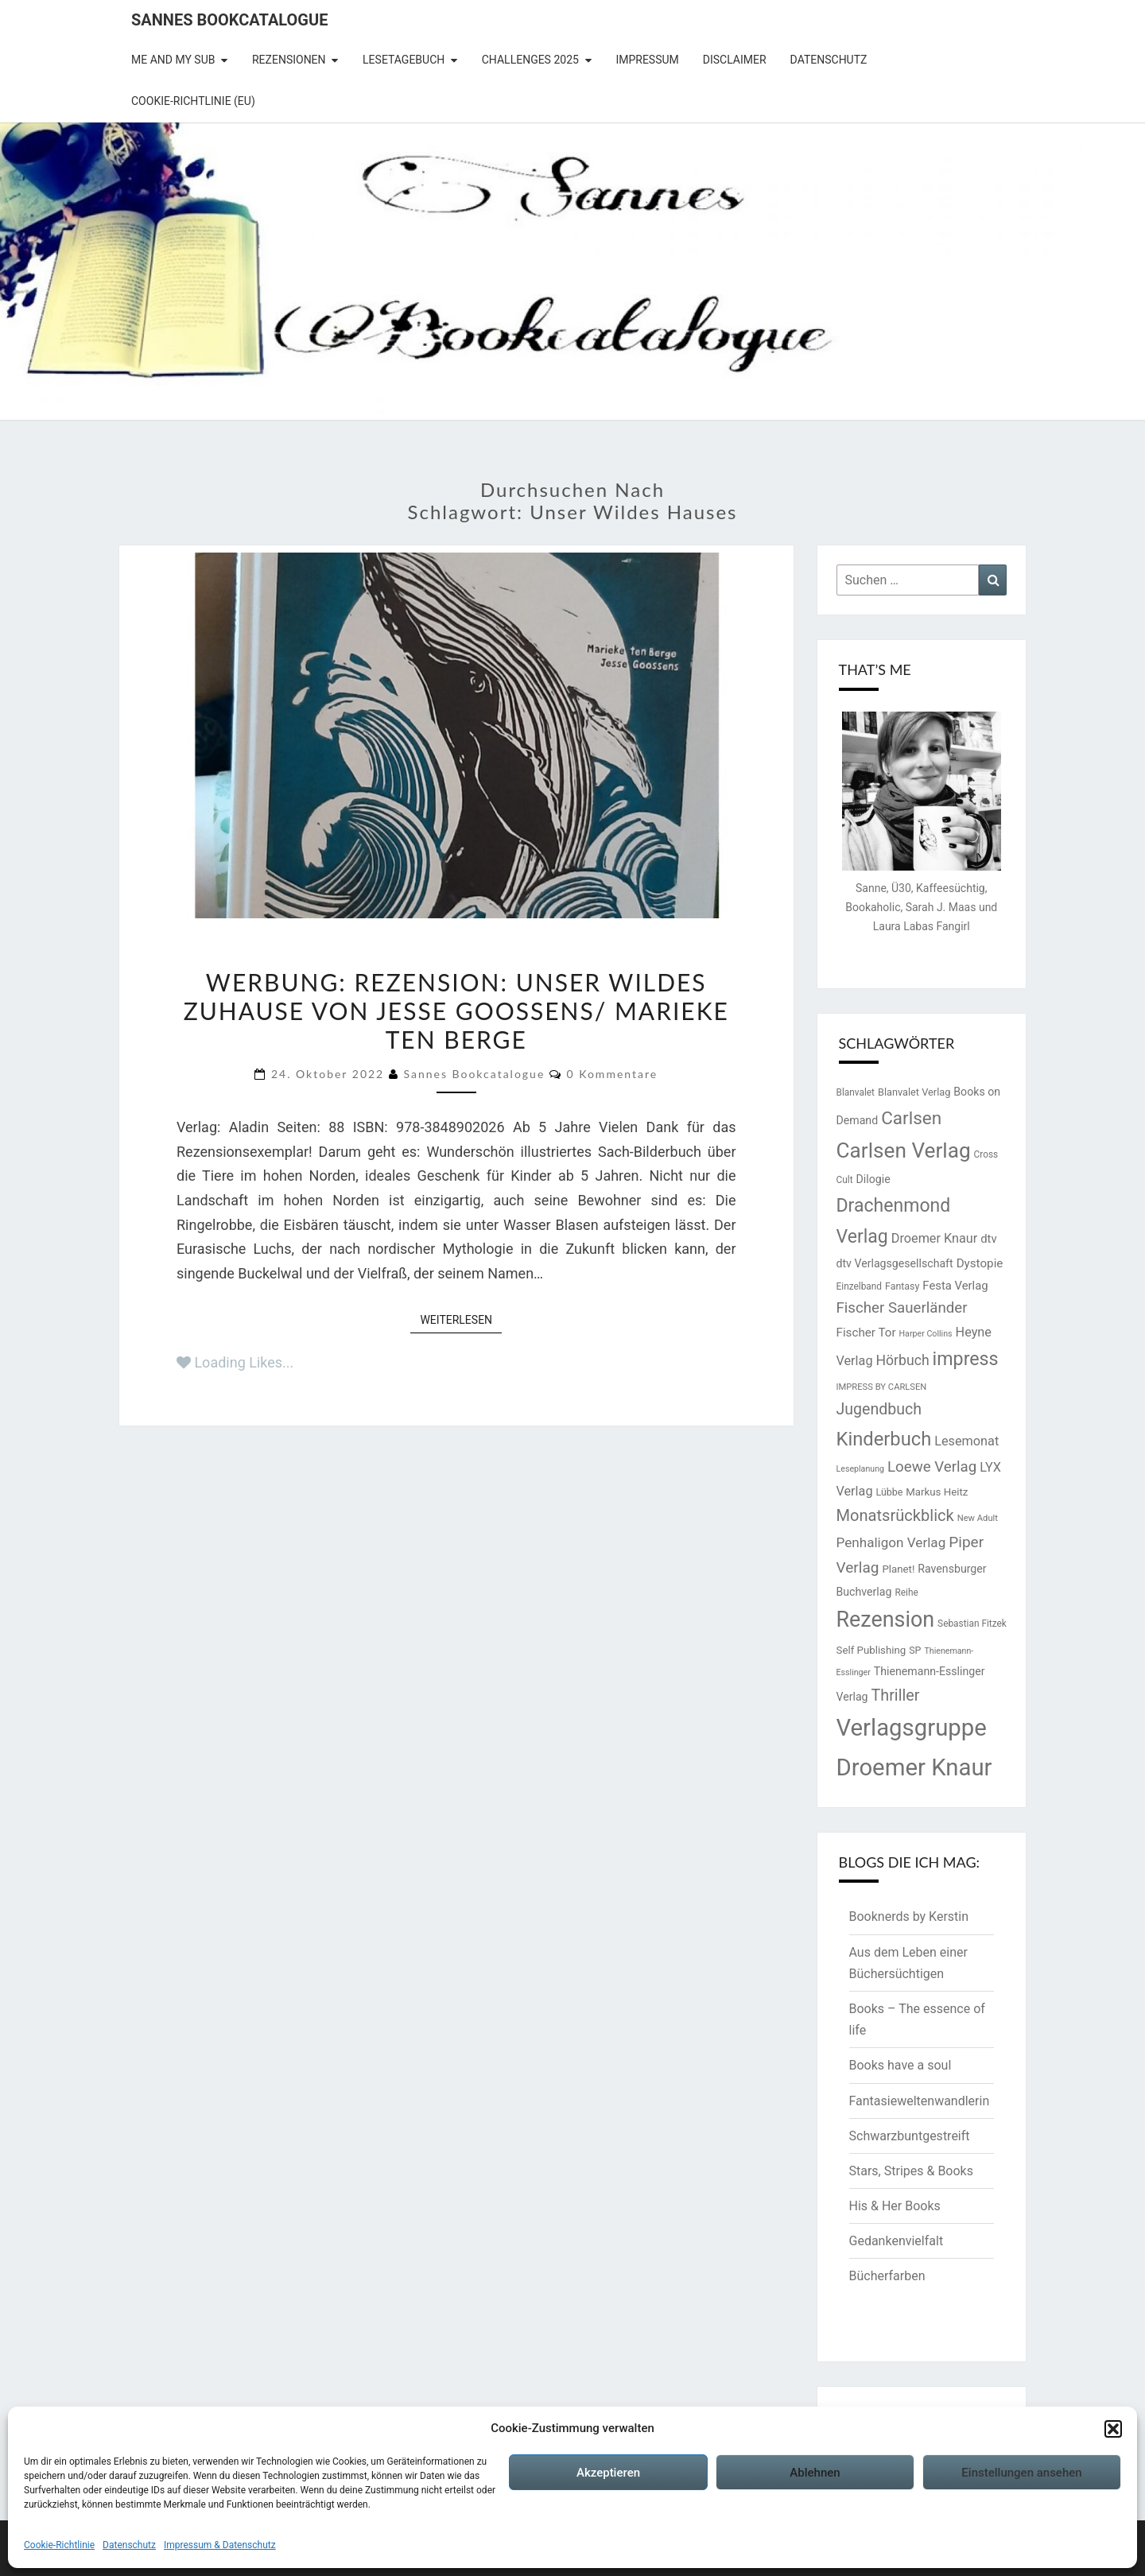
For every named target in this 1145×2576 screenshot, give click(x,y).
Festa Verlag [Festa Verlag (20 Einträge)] (955, 1285)
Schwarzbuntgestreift (909, 2135)
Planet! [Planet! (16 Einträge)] (898, 1569)
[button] (1113, 2429)
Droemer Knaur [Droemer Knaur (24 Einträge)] (934, 1238)
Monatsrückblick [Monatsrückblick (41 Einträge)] (895, 1515)
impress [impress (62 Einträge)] (966, 1359)
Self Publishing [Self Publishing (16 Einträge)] (871, 1650)
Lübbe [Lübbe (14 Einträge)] (888, 1492)
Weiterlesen (461, 1318)
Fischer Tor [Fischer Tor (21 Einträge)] (866, 1332)
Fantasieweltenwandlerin (919, 2101)
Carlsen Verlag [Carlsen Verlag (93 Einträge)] (903, 1150)
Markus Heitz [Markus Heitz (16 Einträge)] (937, 1492)
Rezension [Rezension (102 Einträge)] (885, 1619)
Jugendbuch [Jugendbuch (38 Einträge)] (879, 1409)
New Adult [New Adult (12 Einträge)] (977, 1518)
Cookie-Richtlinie (59, 2545)
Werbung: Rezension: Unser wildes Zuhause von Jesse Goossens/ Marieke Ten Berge (456, 1010)
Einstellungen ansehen (1021, 2472)
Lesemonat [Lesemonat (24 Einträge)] (966, 1441)
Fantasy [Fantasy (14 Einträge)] (902, 1286)
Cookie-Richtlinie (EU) (193, 101)
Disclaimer (735, 59)
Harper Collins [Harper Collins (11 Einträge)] (926, 1334)
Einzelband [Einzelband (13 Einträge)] (859, 1286)
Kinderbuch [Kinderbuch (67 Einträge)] (884, 1439)
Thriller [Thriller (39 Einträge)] (895, 1695)
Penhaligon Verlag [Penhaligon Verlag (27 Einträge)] (891, 1542)
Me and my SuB (173, 59)
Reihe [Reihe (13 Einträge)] (906, 1592)
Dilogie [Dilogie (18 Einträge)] (873, 1179)
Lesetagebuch (403, 59)
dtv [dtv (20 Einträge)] (988, 1239)
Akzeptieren (608, 2472)
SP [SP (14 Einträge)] (915, 1650)
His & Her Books (895, 2205)
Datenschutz (129, 2545)
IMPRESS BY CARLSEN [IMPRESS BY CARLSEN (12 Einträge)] (881, 1387)
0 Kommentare (612, 1073)
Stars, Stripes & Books (911, 2170)
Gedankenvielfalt (896, 2240)
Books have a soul (900, 2065)
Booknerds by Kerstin (909, 1916)
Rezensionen (289, 59)
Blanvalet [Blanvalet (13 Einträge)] (855, 1092)
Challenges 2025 (530, 59)
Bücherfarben (887, 2275)
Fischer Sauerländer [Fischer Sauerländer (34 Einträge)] (902, 1308)
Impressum (646, 59)
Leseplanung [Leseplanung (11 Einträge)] (860, 1469)
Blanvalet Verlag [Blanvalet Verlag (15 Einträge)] (914, 1092)
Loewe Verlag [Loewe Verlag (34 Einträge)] (931, 1467)
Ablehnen (815, 2472)
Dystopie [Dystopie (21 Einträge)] (980, 1263)
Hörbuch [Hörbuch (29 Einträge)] (902, 1360)
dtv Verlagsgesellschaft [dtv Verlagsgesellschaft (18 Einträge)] (894, 1263)
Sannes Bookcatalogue (229, 19)
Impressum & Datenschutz (220, 2545)
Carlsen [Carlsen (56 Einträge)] (911, 1118)
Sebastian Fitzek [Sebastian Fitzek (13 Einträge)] (972, 1623)
